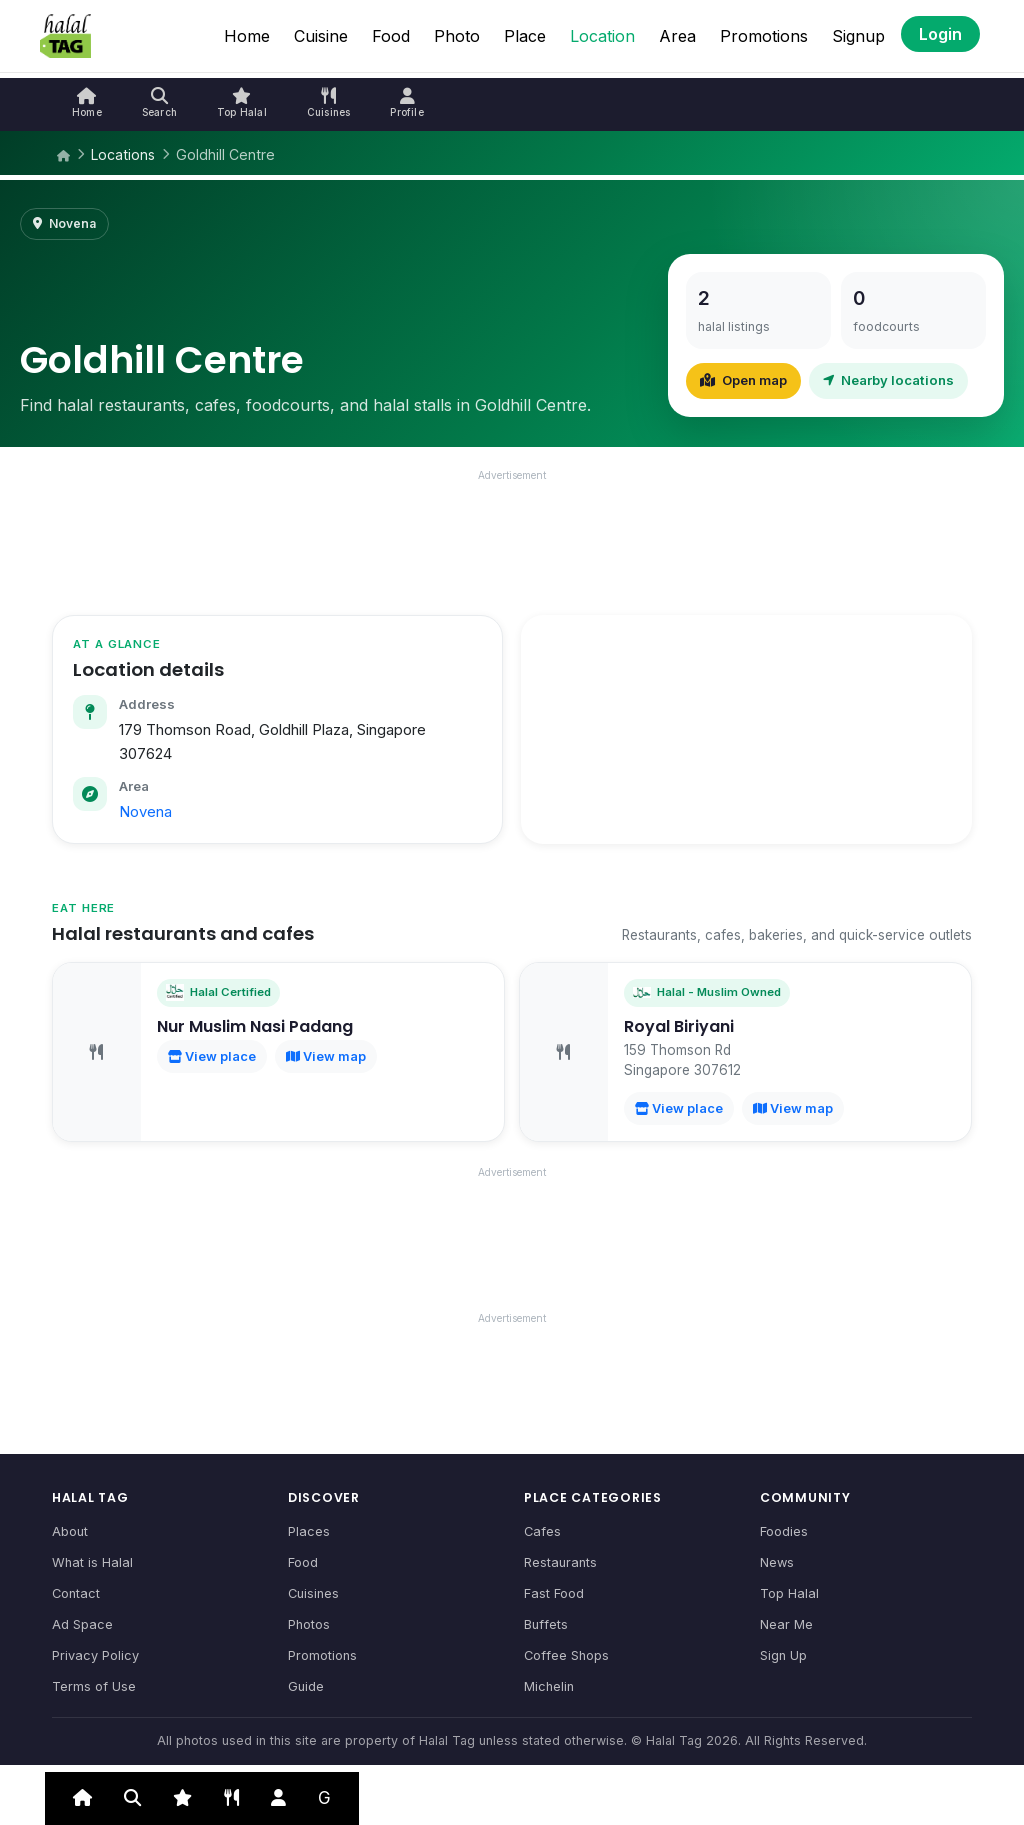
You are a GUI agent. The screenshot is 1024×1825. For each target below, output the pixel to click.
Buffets (546, 1624)
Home (247, 36)
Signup (858, 36)
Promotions (764, 36)
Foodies (784, 1531)
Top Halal (789, 1593)
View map (326, 1056)
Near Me (786, 1624)
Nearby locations (888, 380)
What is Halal (92, 1562)
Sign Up (783, 1655)
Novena (145, 812)
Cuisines (313, 1593)
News (777, 1562)
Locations (123, 154)
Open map (743, 380)
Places (309, 1531)
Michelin (549, 1686)
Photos (309, 1624)
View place (212, 1056)
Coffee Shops (566, 1655)
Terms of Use (94, 1686)
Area (677, 36)
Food (391, 36)
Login (940, 34)
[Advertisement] (512, 537)
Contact (76, 1593)
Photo (457, 36)
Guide (306, 1686)
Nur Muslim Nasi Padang (255, 1026)
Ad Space (82, 1624)
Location (602, 36)
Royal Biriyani (679, 1026)
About (70, 1531)
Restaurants (560, 1562)
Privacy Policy (95, 1655)
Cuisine (321, 36)
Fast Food (554, 1593)
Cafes (542, 1531)
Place (525, 36)
